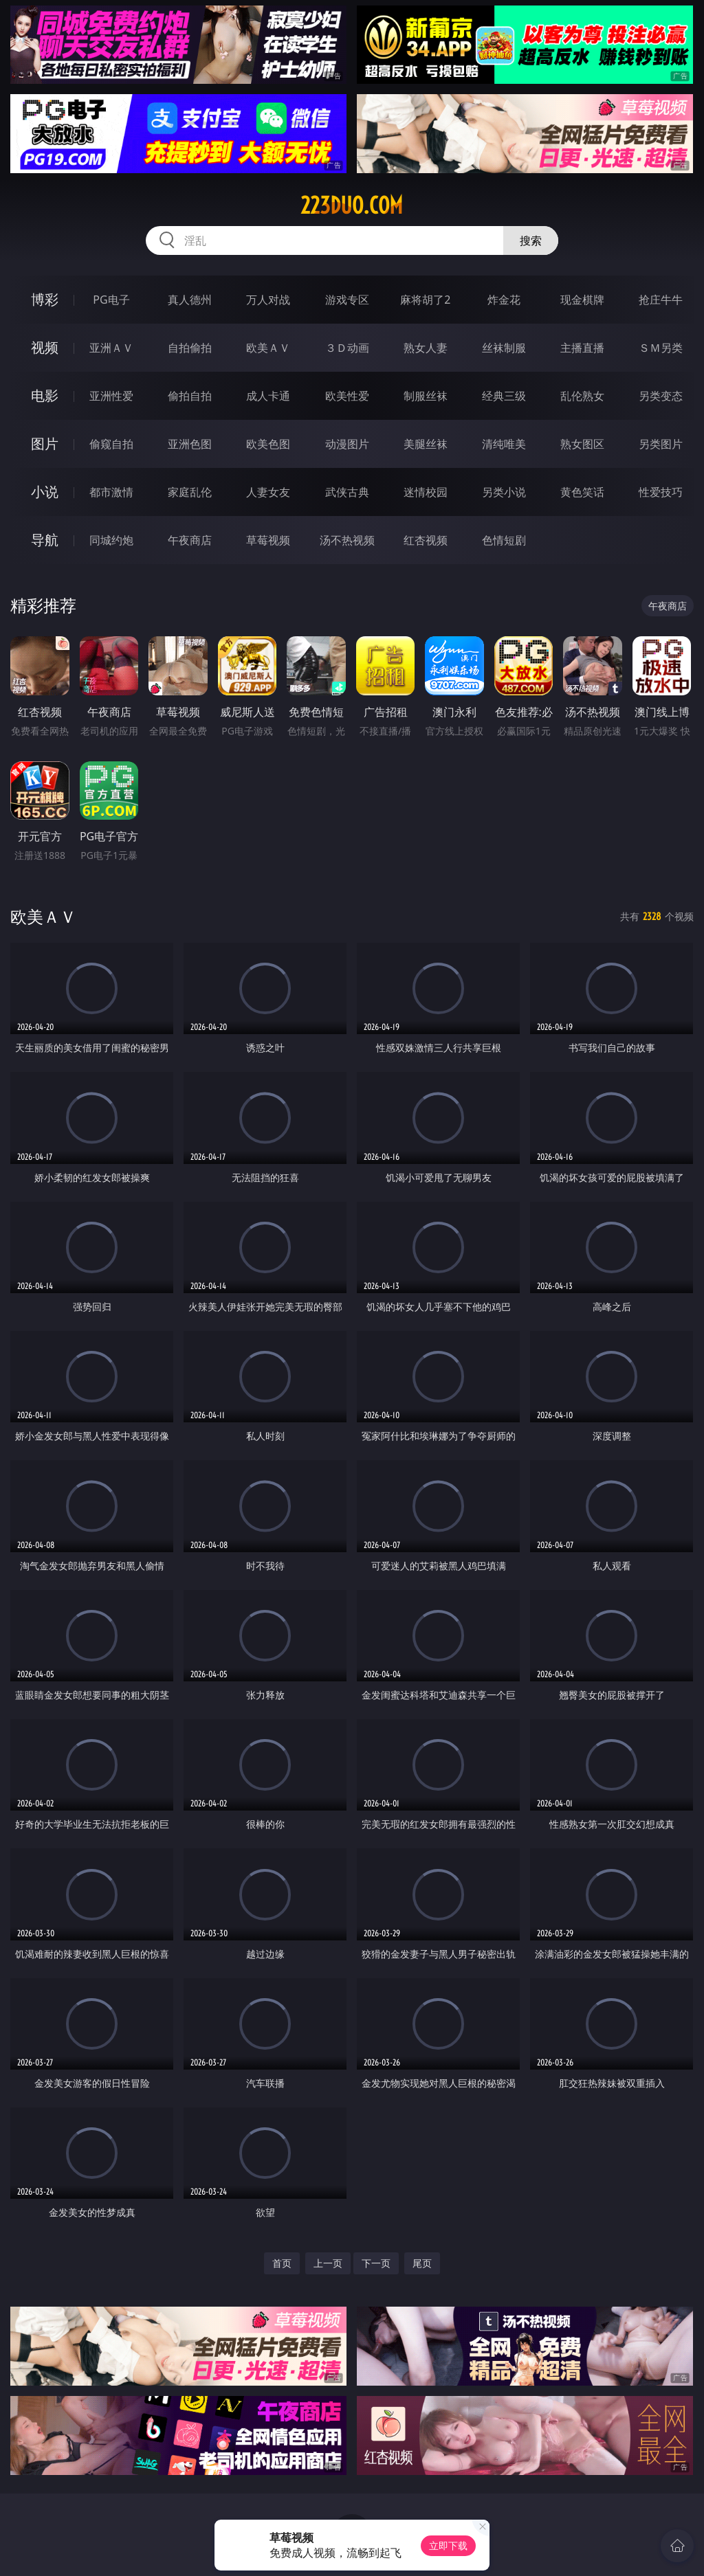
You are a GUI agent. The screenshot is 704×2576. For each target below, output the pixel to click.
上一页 (328, 2263)
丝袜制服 (504, 347)
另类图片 (661, 443)
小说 (44, 491)
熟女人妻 (426, 347)
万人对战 (268, 299)
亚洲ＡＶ (111, 347)
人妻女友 (268, 492)
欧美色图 (268, 443)
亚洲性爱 (111, 395)
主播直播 (582, 347)
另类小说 (504, 492)
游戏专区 (347, 299)
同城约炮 (111, 540)
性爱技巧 (661, 492)
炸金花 (503, 299)
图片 (44, 443)
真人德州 (190, 299)
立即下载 (448, 2545)
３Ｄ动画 (347, 347)
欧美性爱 (347, 395)
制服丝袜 (426, 395)
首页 (282, 2263)
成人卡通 (268, 395)
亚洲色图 (190, 443)
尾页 (422, 2263)
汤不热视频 (347, 540)
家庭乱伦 (190, 492)
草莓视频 (268, 540)
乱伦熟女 (582, 395)
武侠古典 (347, 492)
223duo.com (351, 205)
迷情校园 (426, 492)
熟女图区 (582, 443)
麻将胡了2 (425, 299)
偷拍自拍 (190, 395)
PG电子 (111, 299)
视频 (44, 347)
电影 (44, 395)
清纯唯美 (504, 443)
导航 (44, 539)
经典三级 (504, 395)
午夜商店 (190, 540)
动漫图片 (347, 443)
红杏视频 (426, 540)
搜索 (531, 240)
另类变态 (661, 395)
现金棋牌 (582, 299)
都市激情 (111, 492)
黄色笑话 (582, 492)
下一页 (376, 2263)
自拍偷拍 (190, 347)
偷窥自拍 (111, 443)
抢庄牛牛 (661, 299)
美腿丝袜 (426, 443)
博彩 (44, 299)
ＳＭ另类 (661, 347)
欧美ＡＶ (268, 347)
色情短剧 (504, 540)
